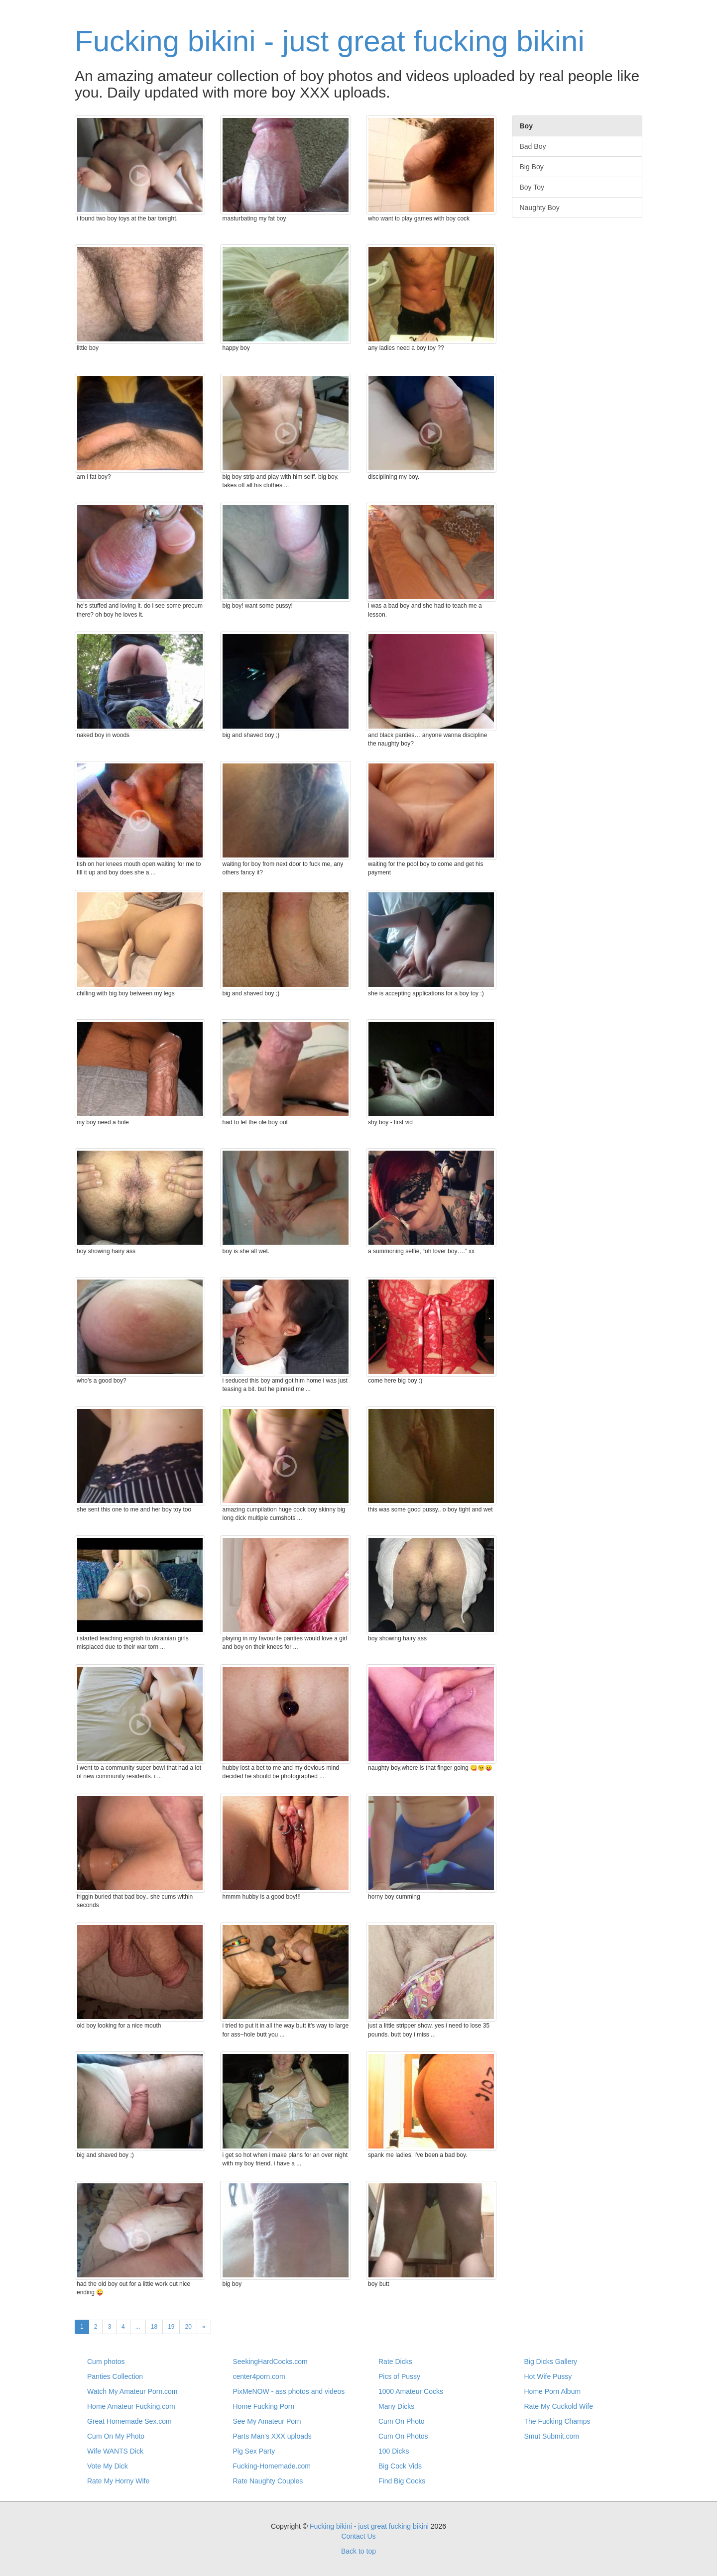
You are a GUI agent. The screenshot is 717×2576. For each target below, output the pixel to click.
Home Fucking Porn (264, 2406)
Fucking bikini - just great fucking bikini (330, 41)
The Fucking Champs (557, 2421)
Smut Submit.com (551, 2436)
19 (171, 2326)
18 (154, 2326)
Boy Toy (532, 187)
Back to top (358, 2551)
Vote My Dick (107, 2466)
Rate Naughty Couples (268, 2481)
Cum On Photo (401, 2421)
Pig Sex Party (254, 2451)
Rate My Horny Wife (118, 2481)
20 (188, 2326)
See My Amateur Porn (267, 2421)
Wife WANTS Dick (115, 2451)
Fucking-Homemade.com (272, 2466)
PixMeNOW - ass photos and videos (289, 2391)
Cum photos (105, 2361)
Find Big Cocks (401, 2481)
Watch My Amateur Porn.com (132, 2391)
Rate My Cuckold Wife (558, 2406)
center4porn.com (259, 2376)
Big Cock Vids (400, 2466)
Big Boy (532, 167)
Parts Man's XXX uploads (272, 2436)
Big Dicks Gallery (551, 2361)
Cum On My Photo (115, 2436)
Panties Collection (115, 2376)
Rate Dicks (395, 2361)
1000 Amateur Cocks (410, 2391)
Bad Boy (533, 146)
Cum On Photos (403, 2436)
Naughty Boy (540, 208)
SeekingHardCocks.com (270, 2361)
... (137, 2326)
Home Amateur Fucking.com (131, 2406)
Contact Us (358, 2536)
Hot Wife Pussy (548, 2376)
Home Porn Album (552, 2391)
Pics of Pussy (399, 2376)
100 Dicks (393, 2451)
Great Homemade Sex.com (129, 2421)
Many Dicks (396, 2406)
